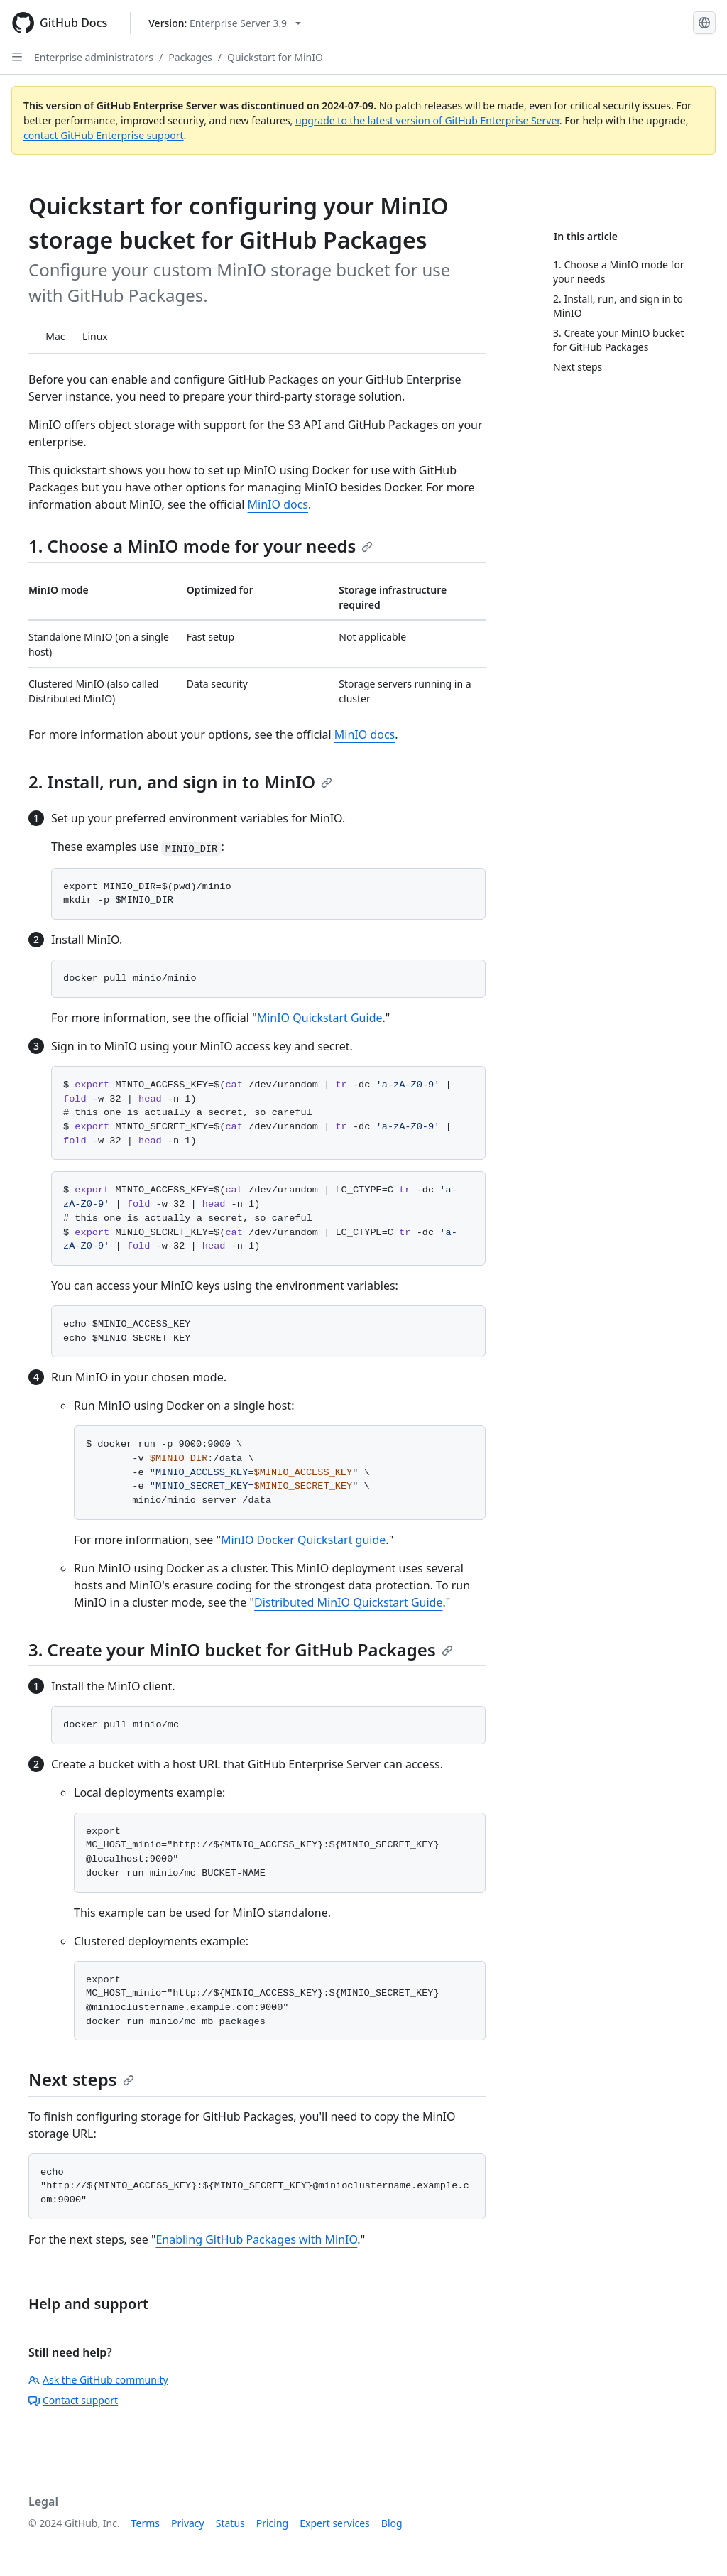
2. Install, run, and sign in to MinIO (180, 781)
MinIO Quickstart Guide (320, 1018)
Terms (145, 2523)
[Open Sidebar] (17, 56)
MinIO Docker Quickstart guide (303, 1540)
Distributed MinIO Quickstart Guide (348, 1602)
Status (230, 2523)
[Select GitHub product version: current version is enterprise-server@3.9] (224, 23)
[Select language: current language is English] (704, 22)
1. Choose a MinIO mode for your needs (200, 546)
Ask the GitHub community (98, 2379)
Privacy (187, 2523)
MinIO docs (278, 504)
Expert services (335, 2523)
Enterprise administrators (93, 57)
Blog (392, 2523)
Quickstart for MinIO (275, 57)
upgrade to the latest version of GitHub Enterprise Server (427, 120)
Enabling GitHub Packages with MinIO (256, 2239)
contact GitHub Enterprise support (103, 135)
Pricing (272, 2523)
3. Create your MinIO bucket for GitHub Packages (240, 1649)
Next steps (81, 2079)
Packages (190, 57)
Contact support (73, 2400)
